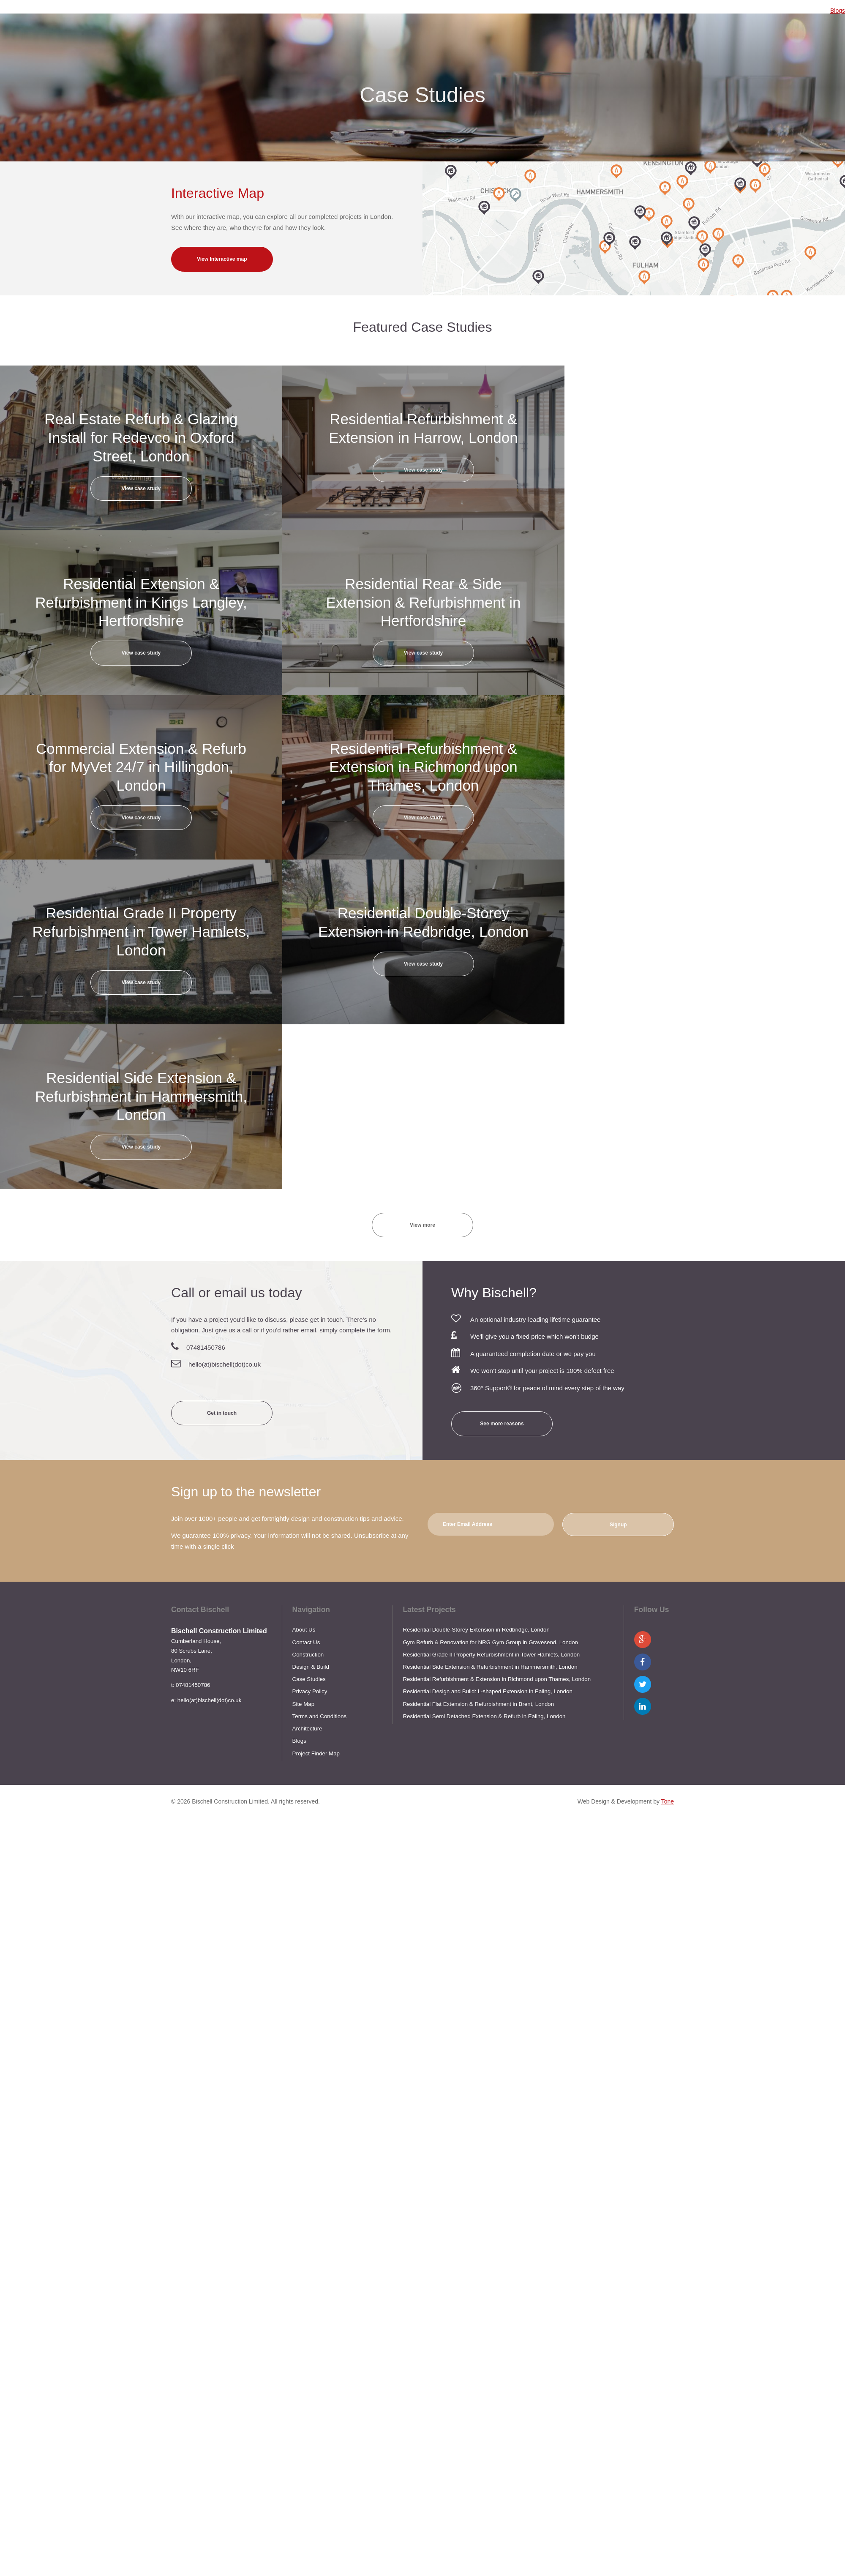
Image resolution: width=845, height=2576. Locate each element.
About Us (304, 1629)
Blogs (837, 10)
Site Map (303, 1704)
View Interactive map (222, 259)
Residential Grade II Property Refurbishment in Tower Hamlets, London (491, 1654)
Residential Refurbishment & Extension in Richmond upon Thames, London (497, 1679)
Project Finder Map (316, 1753)
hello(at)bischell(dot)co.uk (224, 1364)
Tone (667, 1801)
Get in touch (222, 1413)
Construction (308, 1654)
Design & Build (310, 1667)
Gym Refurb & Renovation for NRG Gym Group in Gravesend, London (490, 1642)
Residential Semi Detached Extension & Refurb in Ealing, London (484, 1716)
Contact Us (306, 1642)
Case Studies (309, 1679)
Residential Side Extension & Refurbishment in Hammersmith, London (490, 1667)
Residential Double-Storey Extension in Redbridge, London (476, 1629)
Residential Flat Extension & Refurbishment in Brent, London (478, 1704)
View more (422, 1225)
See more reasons (501, 1424)
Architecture (307, 1728)
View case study (141, 488)
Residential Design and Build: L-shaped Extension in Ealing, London (487, 1691)
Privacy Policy (309, 1691)
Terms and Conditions (319, 1716)
